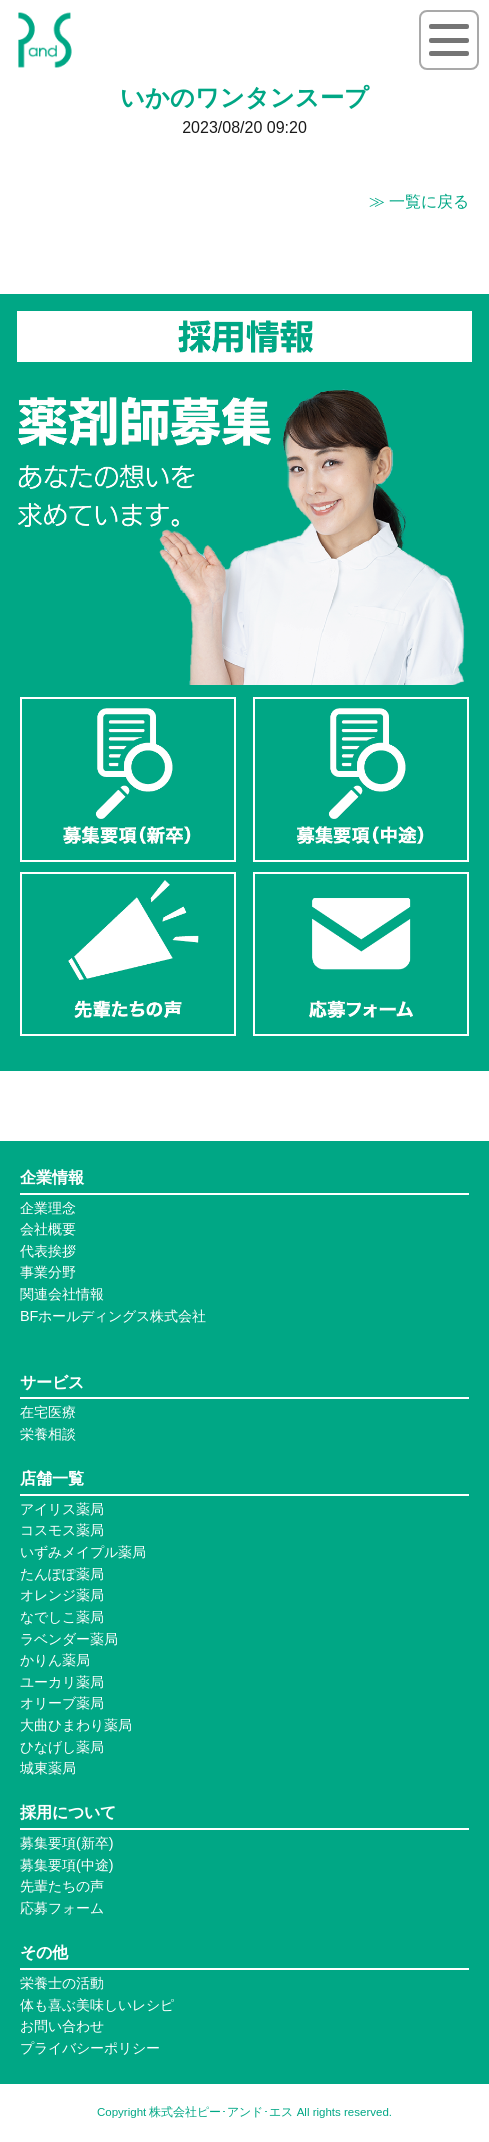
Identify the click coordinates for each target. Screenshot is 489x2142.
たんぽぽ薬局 (62, 1574)
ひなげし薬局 (62, 1747)
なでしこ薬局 (62, 1617)
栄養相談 (48, 1434)
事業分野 (48, 1272)
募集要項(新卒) (67, 1843)
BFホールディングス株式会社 (113, 1316)
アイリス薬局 (62, 1509)
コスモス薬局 (62, 1530)
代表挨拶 (48, 1251)
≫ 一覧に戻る (419, 201)
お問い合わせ (62, 2026)
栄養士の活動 (62, 1983)
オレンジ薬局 (62, 1595)
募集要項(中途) (67, 1865)
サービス (52, 1382)
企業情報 (52, 1177)
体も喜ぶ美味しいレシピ (97, 2005)
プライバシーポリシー (90, 2048)
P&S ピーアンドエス (45, 40)
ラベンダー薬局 (69, 1639)
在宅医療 (48, 1412)
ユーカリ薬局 (62, 1682)
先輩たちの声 (62, 1886)
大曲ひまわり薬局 (76, 1725)
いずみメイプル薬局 (83, 1552)
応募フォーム (62, 1908)
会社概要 (48, 1229)
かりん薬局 (55, 1660)
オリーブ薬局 (62, 1703)
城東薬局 (48, 1768)
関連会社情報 (62, 1294)
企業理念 (48, 1208)
